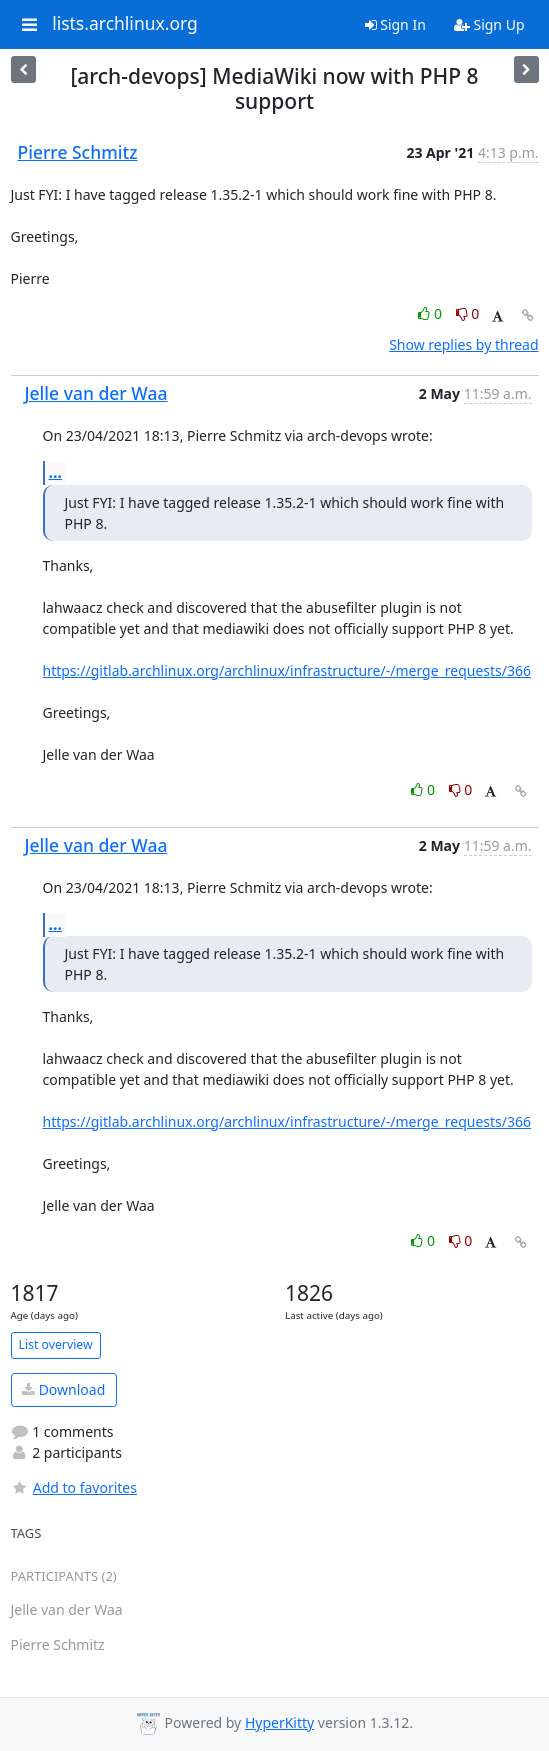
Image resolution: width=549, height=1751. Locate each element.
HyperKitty (279, 1722)
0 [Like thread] (431, 313)
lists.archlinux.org (125, 24)
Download (63, 1389)
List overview (56, 1344)
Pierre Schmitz (78, 152)
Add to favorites (74, 1487)
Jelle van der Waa (96, 393)
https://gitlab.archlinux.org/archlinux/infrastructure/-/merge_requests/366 (287, 670)
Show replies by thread (463, 344)
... (56, 472)
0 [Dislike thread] (468, 313)
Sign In (395, 24)
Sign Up (489, 24)
